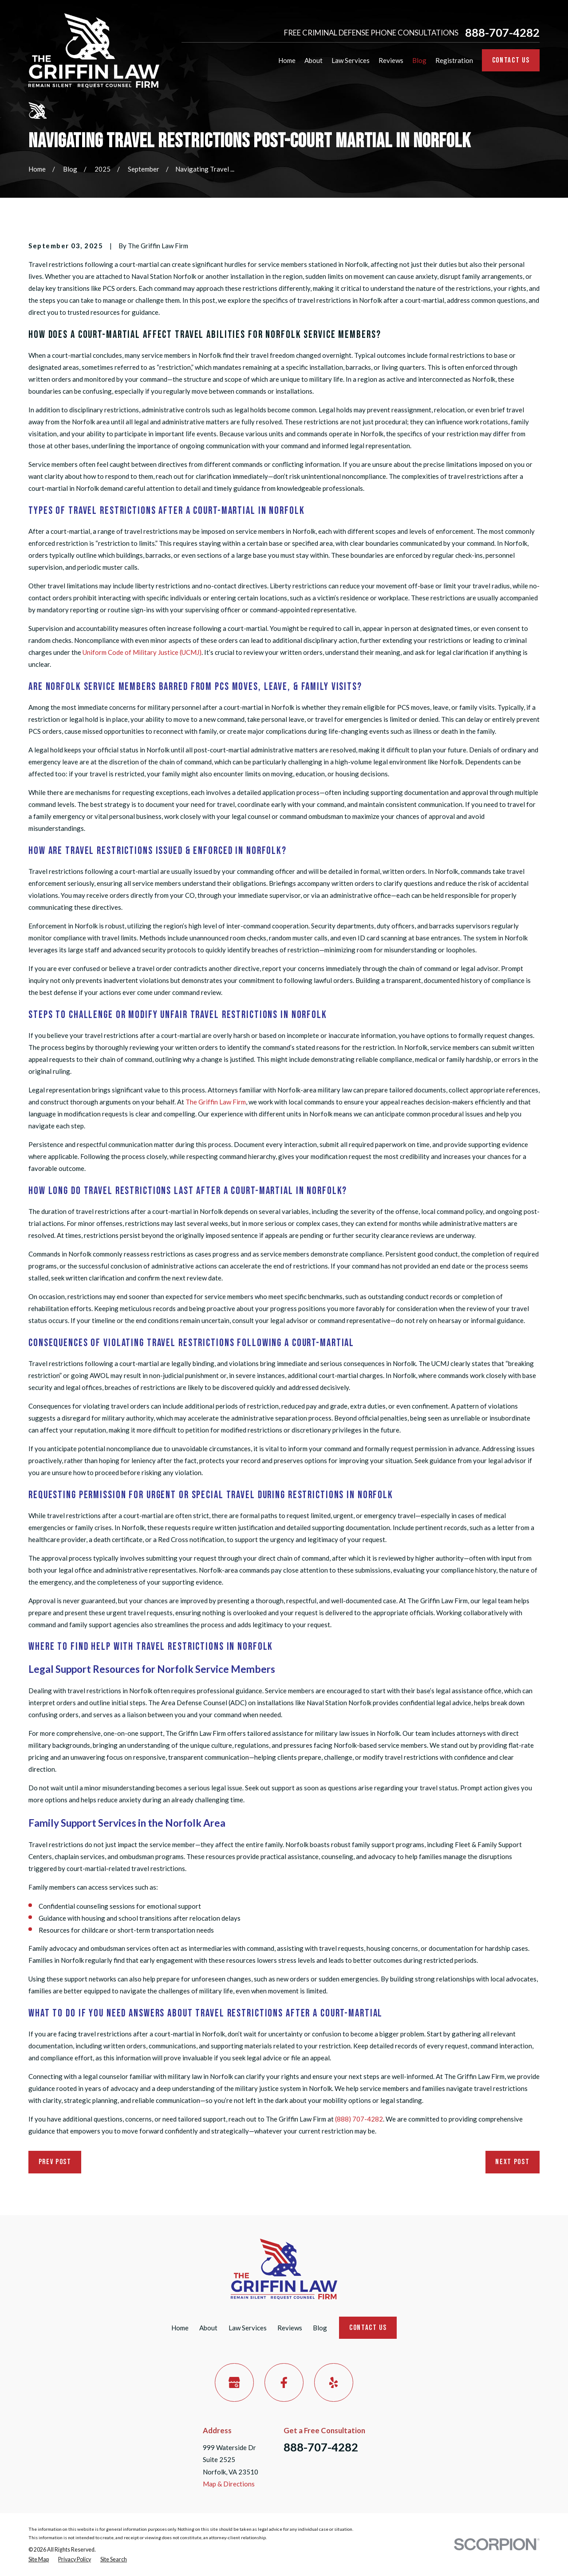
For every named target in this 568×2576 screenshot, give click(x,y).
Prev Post (55, 2161)
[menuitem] (38, 2559)
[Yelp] (333, 2382)
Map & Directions (229, 2484)
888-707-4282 (502, 33)
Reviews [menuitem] (391, 60)
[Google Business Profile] (234, 2382)
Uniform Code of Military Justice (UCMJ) (142, 652)
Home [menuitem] (287, 60)
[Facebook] (284, 2382)
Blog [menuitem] (419, 60)
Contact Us (511, 60)
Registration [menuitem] (454, 60)
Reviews (289, 2328)
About (208, 2328)
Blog (320, 2328)
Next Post (512, 2161)
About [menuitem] (313, 60)
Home (180, 2328)
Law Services (248, 2328)
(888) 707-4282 (359, 2119)
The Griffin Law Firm (215, 1102)
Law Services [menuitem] (350, 60)
